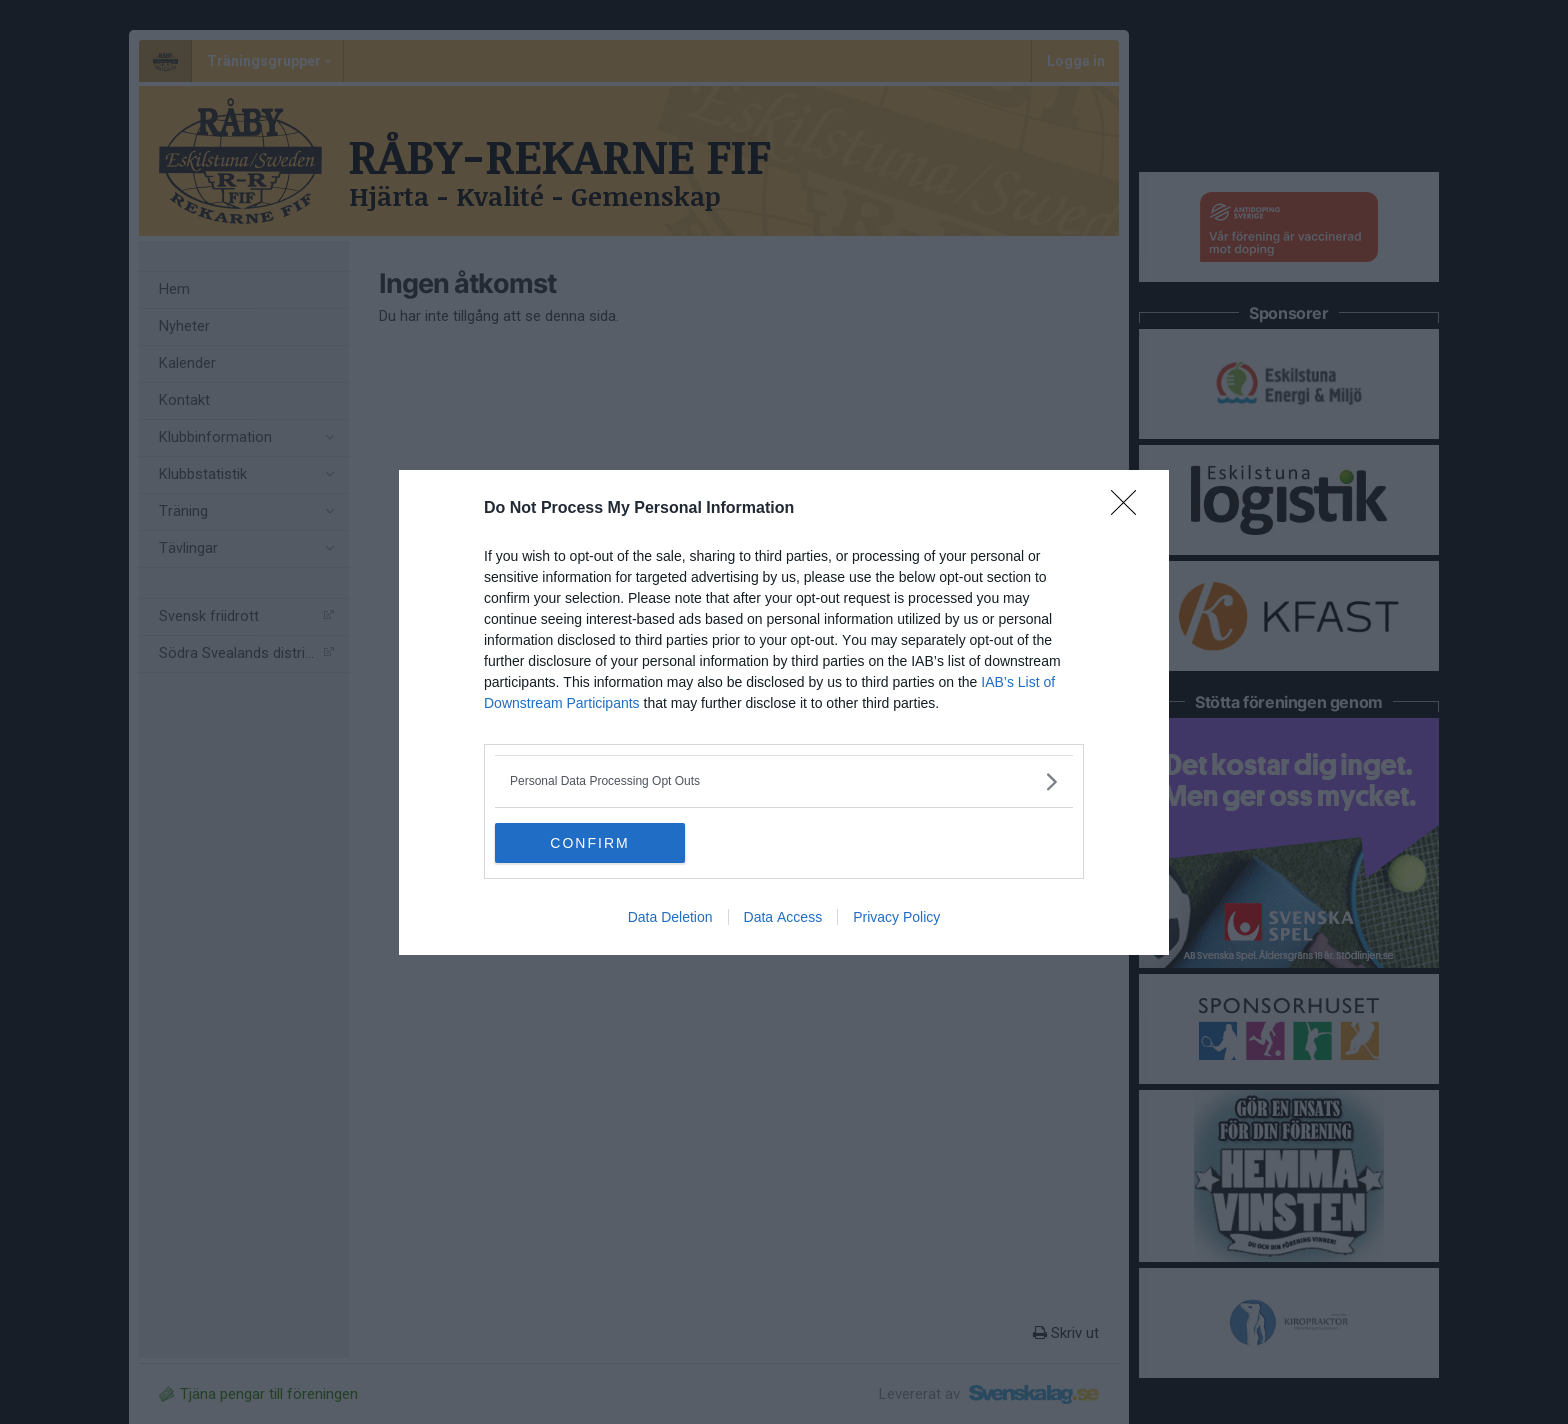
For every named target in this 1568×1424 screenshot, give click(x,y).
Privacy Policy (896, 917)
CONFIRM (589, 842)
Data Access (783, 917)
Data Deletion (670, 917)
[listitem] (784, 781)
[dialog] (784, 712)
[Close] (1130, 509)
